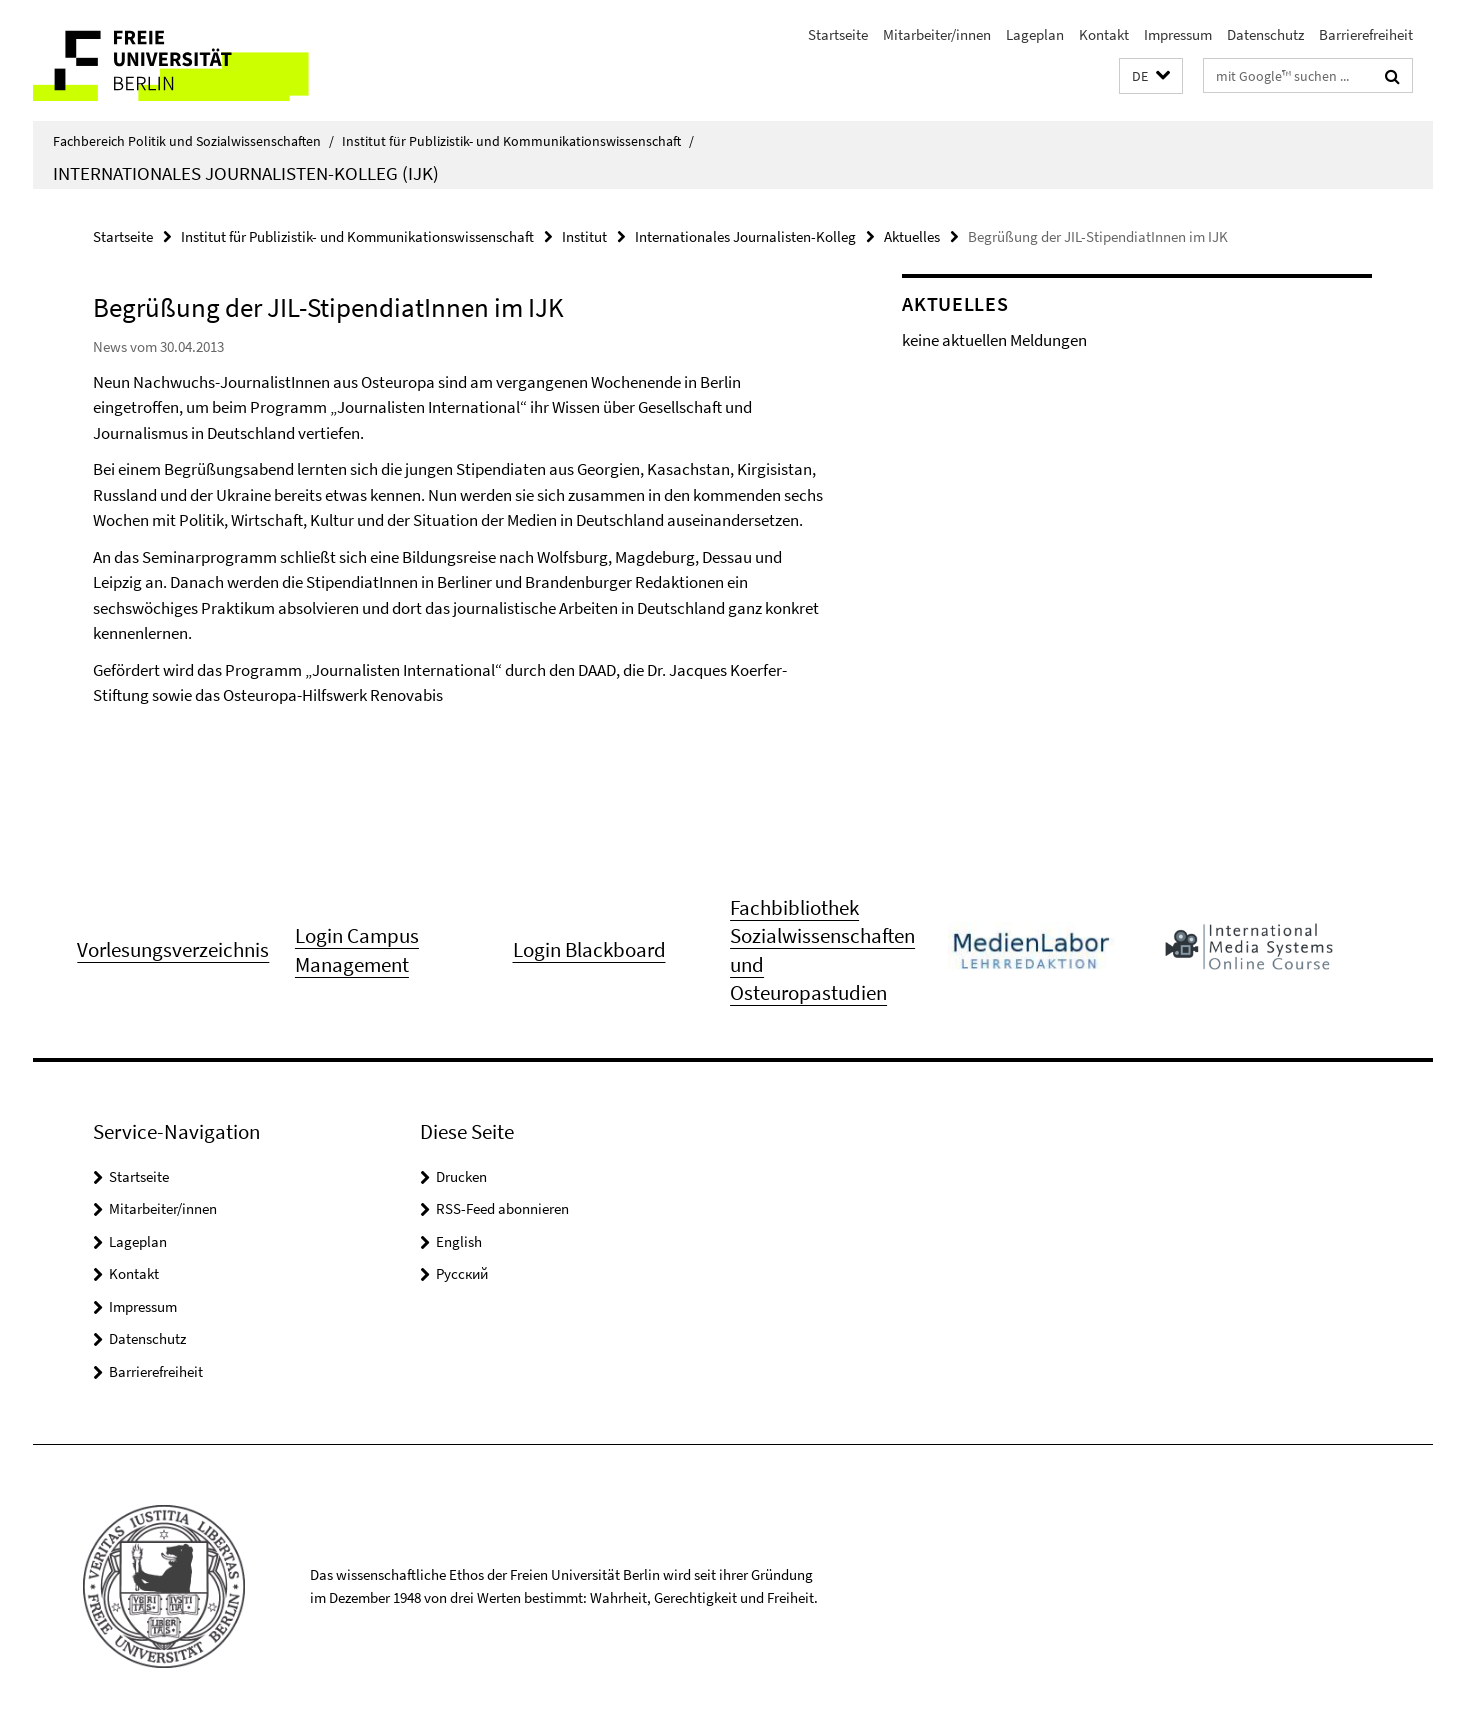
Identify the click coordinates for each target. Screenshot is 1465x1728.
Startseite (838, 34)
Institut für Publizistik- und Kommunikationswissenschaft (518, 141)
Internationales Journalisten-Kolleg (745, 236)
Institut (584, 236)
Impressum (1178, 34)
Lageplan (1035, 34)
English (459, 1241)
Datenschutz (1265, 34)
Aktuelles (912, 236)
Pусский (462, 1273)
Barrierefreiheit (1366, 34)
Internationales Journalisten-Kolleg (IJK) (246, 173)
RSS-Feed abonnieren (502, 1208)
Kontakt (1104, 34)
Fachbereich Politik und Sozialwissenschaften (193, 141)
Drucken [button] (461, 1176)
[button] (1151, 76)
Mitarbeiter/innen (937, 34)
